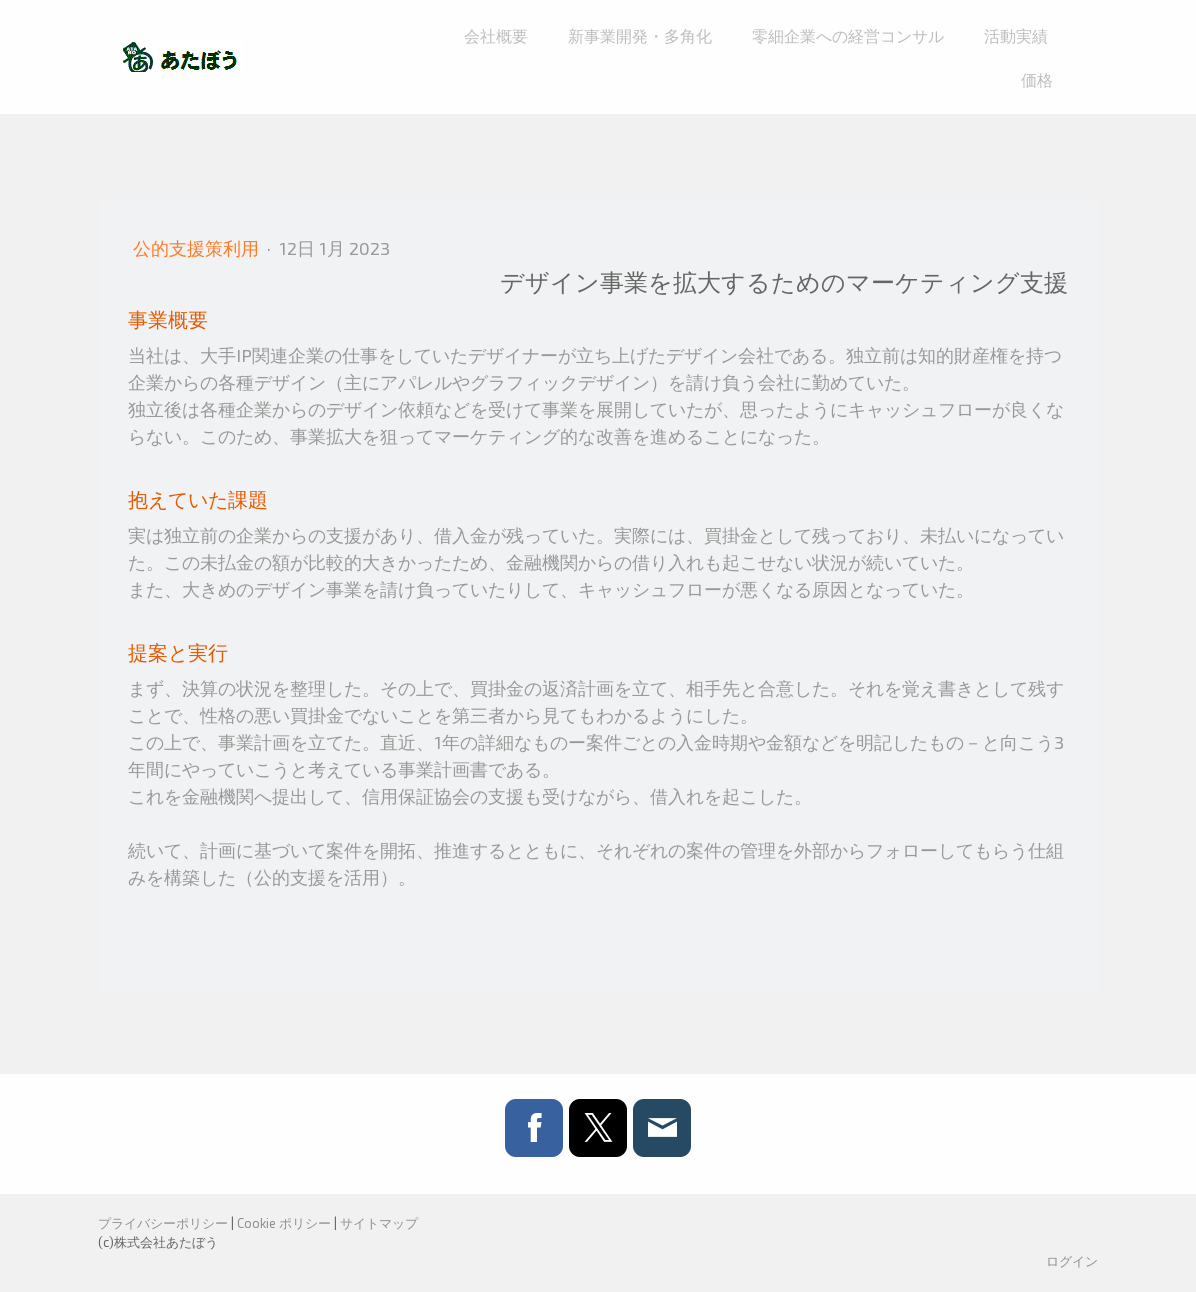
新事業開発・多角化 (640, 35)
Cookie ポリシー (284, 1223)
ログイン (1072, 1261)
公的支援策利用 (198, 248)
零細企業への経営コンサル (848, 35)
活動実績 (1016, 35)
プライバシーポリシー (163, 1223)
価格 (1037, 79)
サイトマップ (379, 1223)
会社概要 (496, 35)
